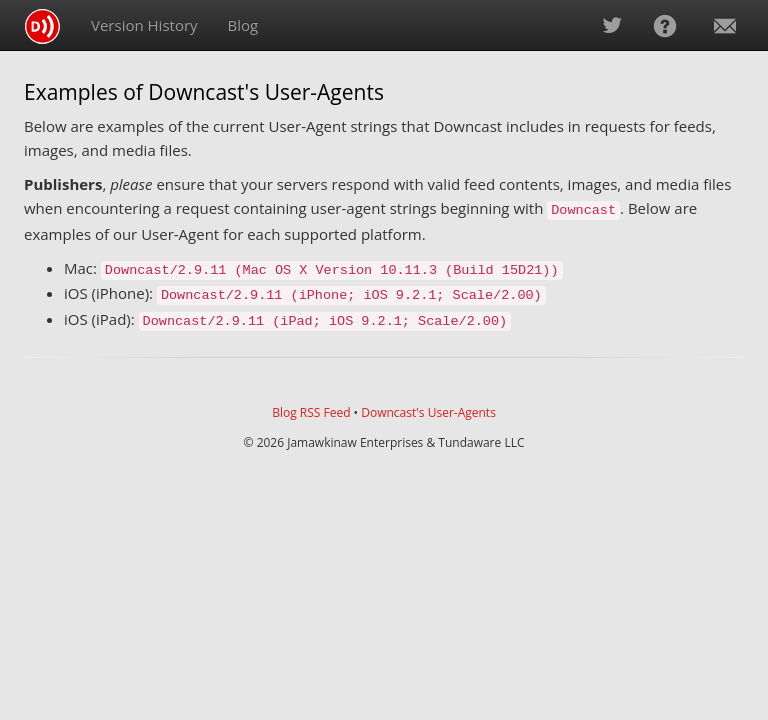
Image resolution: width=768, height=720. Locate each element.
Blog (243, 25)
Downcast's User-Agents (428, 412)
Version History (144, 25)
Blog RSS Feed (311, 412)
